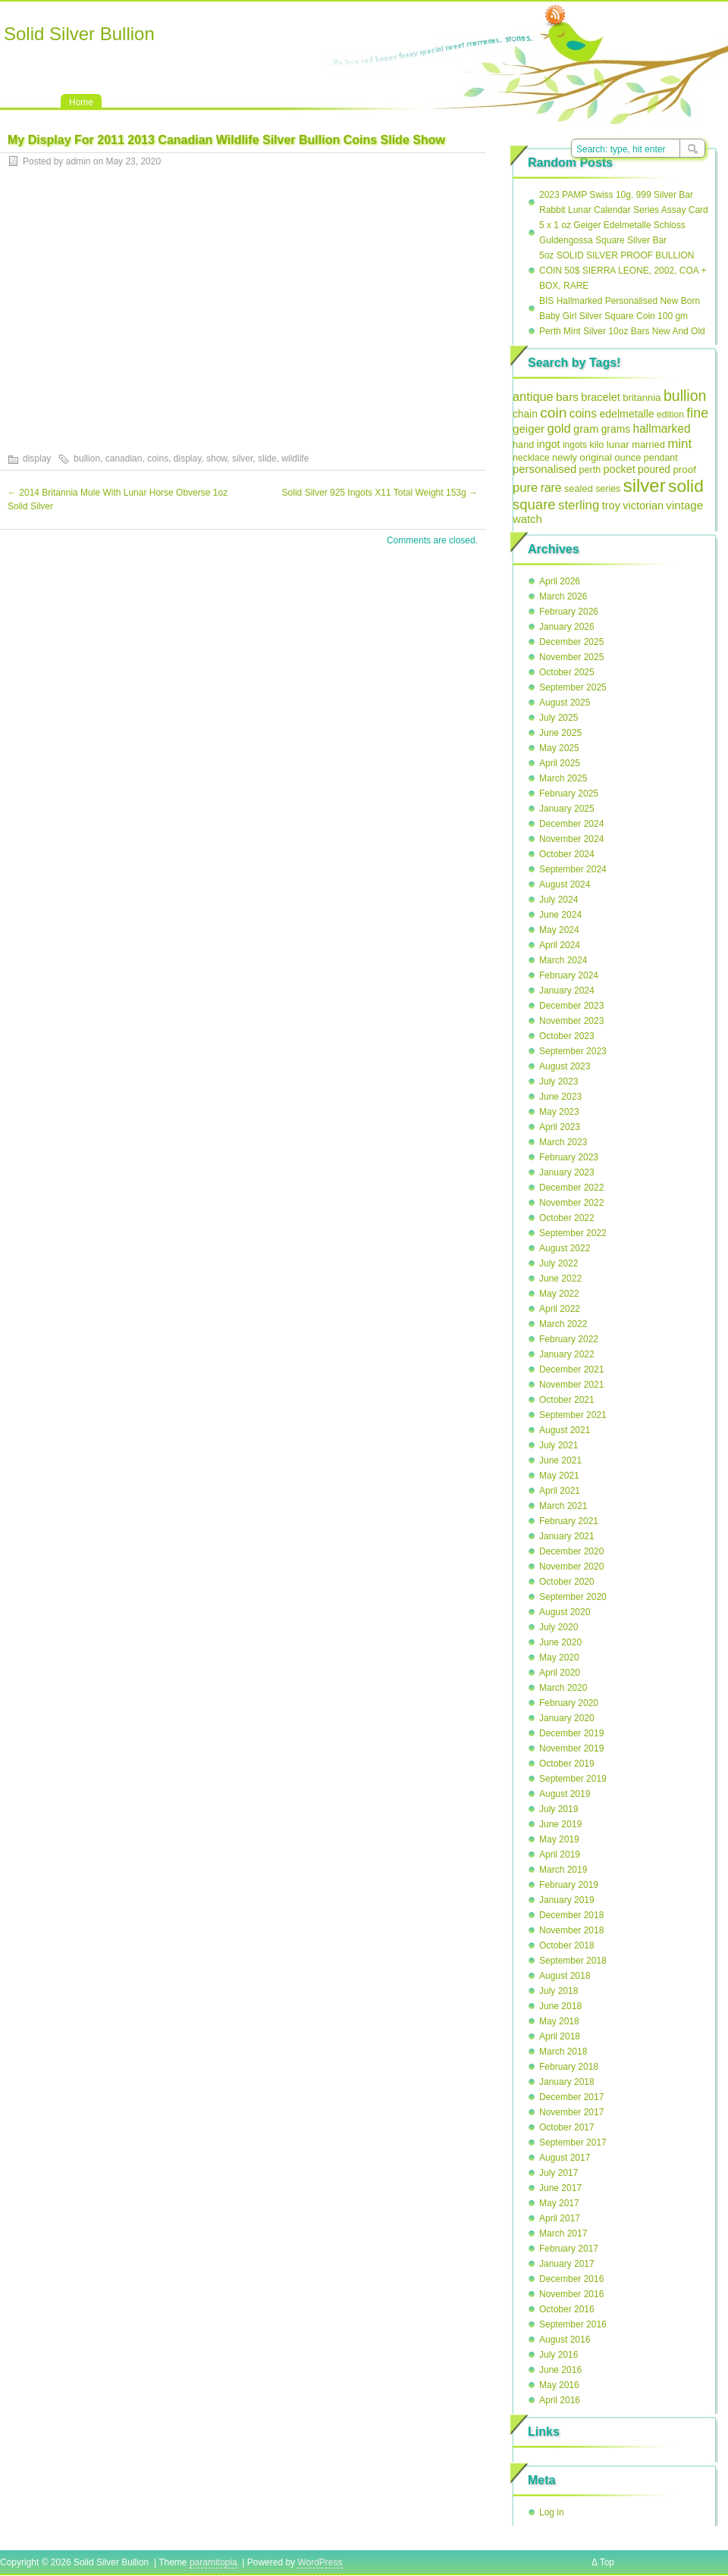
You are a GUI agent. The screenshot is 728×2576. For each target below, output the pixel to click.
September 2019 (573, 1778)
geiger (528, 428)
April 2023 (559, 1127)
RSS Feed (555, 16)
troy (611, 505)
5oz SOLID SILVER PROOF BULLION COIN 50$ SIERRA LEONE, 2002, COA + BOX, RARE (622, 270)
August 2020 (564, 1612)
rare (551, 487)
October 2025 (567, 672)
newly (564, 457)
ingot (548, 444)
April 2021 (559, 1490)
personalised (544, 469)
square (534, 504)
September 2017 (573, 2142)
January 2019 (567, 1900)
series (607, 489)
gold (558, 428)
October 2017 (567, 2127)
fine (697, 413)
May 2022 (559, 1293)
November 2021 (571, 1384)
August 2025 (564, 702)
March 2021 (563, 1506)
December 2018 (571, 1915)
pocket (619, 469)
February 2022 (568, 1339)
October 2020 (567, 1581)
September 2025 (573, 687)
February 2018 (568, 2066)
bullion (87, 458)
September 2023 (573, 1051)
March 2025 (563, 778)
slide (267, 458)
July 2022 (558, 1263)
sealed (578, 488)
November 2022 (571, 1202)
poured (654, 469)
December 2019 (571, 1733)
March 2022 (563, 1324)
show (216, 458)
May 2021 (559, 1475)
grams (616, 429)
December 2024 (571, 823)
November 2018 (571, 1930)
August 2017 (564, 2157)
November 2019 (571, 1748)
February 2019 (568, 1885)
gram (585, 429)
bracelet (600, 397)
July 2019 (558, 1809)
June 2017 (560, 2188)
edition (670, 414)
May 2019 (559, 1839)
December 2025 (571, 642)
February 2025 (568, 793)
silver (242, 458)
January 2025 (567, 808)
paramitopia (213, 2562)
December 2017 (571, 2097)
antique (533, 396)
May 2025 (559, 748)
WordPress (319, 2562)
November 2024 (571, 839)
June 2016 (560, 2370)
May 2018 (559, 2021)
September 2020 (573, 1597)
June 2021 (560, 1460)
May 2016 (559, 2385)
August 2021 (564, 1430)
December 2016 (571, 2279)
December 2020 (571, 1551)
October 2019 (567, 1763)
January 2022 (567, 1354)
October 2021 (567, 1399)
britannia (642, 397)
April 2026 (559, 581)
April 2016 (559, 2400)
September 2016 (573, 2324)
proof (684, 469)
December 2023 (571, 1005)
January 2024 (567, 990)
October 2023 (567, 1036)
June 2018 (560, 2006)
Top (607, 2562)
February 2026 (568, 611)
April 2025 (559, 763)
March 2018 (563, 2051)
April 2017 (559, 2218)
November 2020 (571, 1566)
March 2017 (563, 2233)
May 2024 (559, 930)
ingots (575, 445)
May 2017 (559, 2203)
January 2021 (567, 1536)
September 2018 (573, 1960)
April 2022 (559, 1309)
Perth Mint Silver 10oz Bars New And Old (622, 331)
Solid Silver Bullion (79, 33)
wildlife (295, 458)
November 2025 (571, 657)
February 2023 (568, 1157)
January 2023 (567, 1172)
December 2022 (571, 1187)
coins (157, 458)
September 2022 (573, 1233)
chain (525, 414)
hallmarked (661, 428)
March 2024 (563, 960)
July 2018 (558, 1991)
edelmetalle (626, 414)
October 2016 (567, 2309)
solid (686, 486)
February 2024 (568, 975)
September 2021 (573, 1415)
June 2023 (560, 1096)
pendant (661, 457)
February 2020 (568, 1703)
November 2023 (571, 1021)
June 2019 (560, 1824)
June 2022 (560, 1278)
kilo (596, 444)
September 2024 (573, 869)
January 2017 (567, 2263)
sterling (578, 505)
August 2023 (564, 1066)
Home (81, 102)
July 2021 (558, 1445)
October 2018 (567, 1945)
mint (679, 444)
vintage (684, 505)
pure (525, 487)
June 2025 (560, 733)
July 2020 (558, 1627)
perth (590, 470)
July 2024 (558, 899)
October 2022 (567, 1218)
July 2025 (558, 717)
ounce (627, 457)
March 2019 (563, 1869)
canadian (124, 458)
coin (553, 413)
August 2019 (564, 1794)
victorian (643, 505)
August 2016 (564, 2339)
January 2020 (567, 1718)
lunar (618, 444)
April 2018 (559, 2036)
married (648, 444)
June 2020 (560, 1642)
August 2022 (564, 1248)
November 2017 (571, 2112)
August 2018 (564, 1975)
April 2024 (559, 945)
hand (523, 444)
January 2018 (567, 2082)
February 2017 (568, 2248)
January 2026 (567, 626)
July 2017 (558, 2173)
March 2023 (563, 1142)
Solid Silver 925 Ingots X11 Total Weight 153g (380, 492)
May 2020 (559, 1657)
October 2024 (567, 854)
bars (567, 396)
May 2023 (559, 1111)
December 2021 (571, 1369)
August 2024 (564, 884)
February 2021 (568, 1521)
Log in (551, 2512)
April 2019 (559, 1854)
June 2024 (560, 914)
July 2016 (558, 2354)
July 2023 (558, 1081)
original (595, 457)
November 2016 (571, 2294)
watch (527, 519)
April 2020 (559, 1672)
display (37, 458)
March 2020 (563, 1687)
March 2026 (563, 596)
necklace (531, 457)
